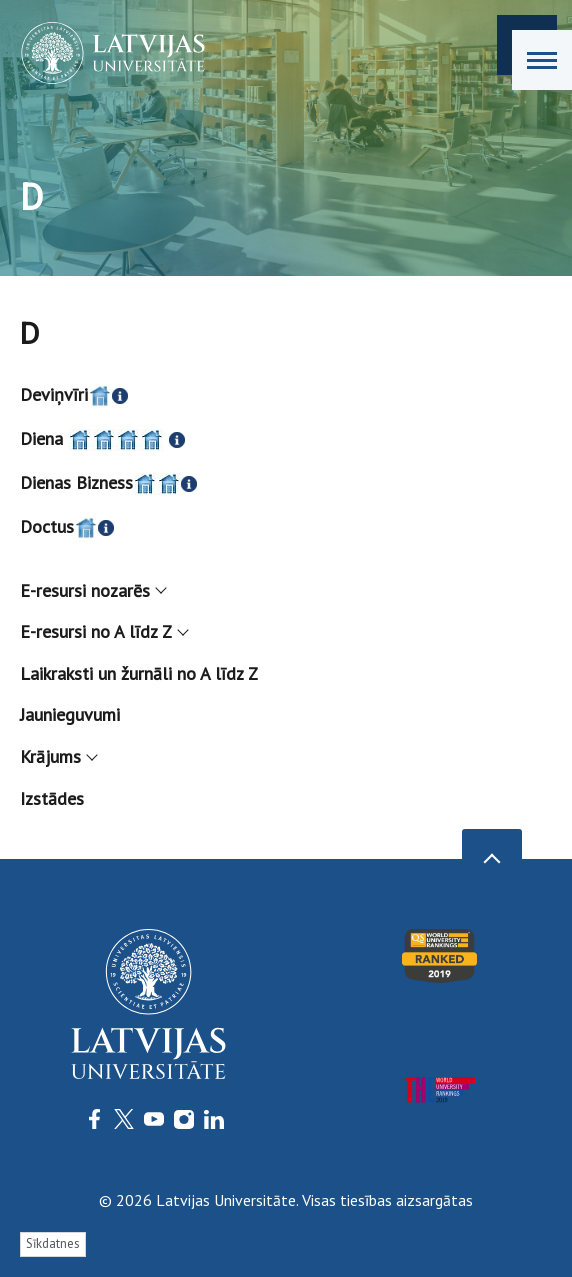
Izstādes (52, 798)
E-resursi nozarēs (92, 590)
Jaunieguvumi (70, 714)
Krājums (58, 756)
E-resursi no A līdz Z (103, 631)
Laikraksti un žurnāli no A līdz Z (139, 673)
